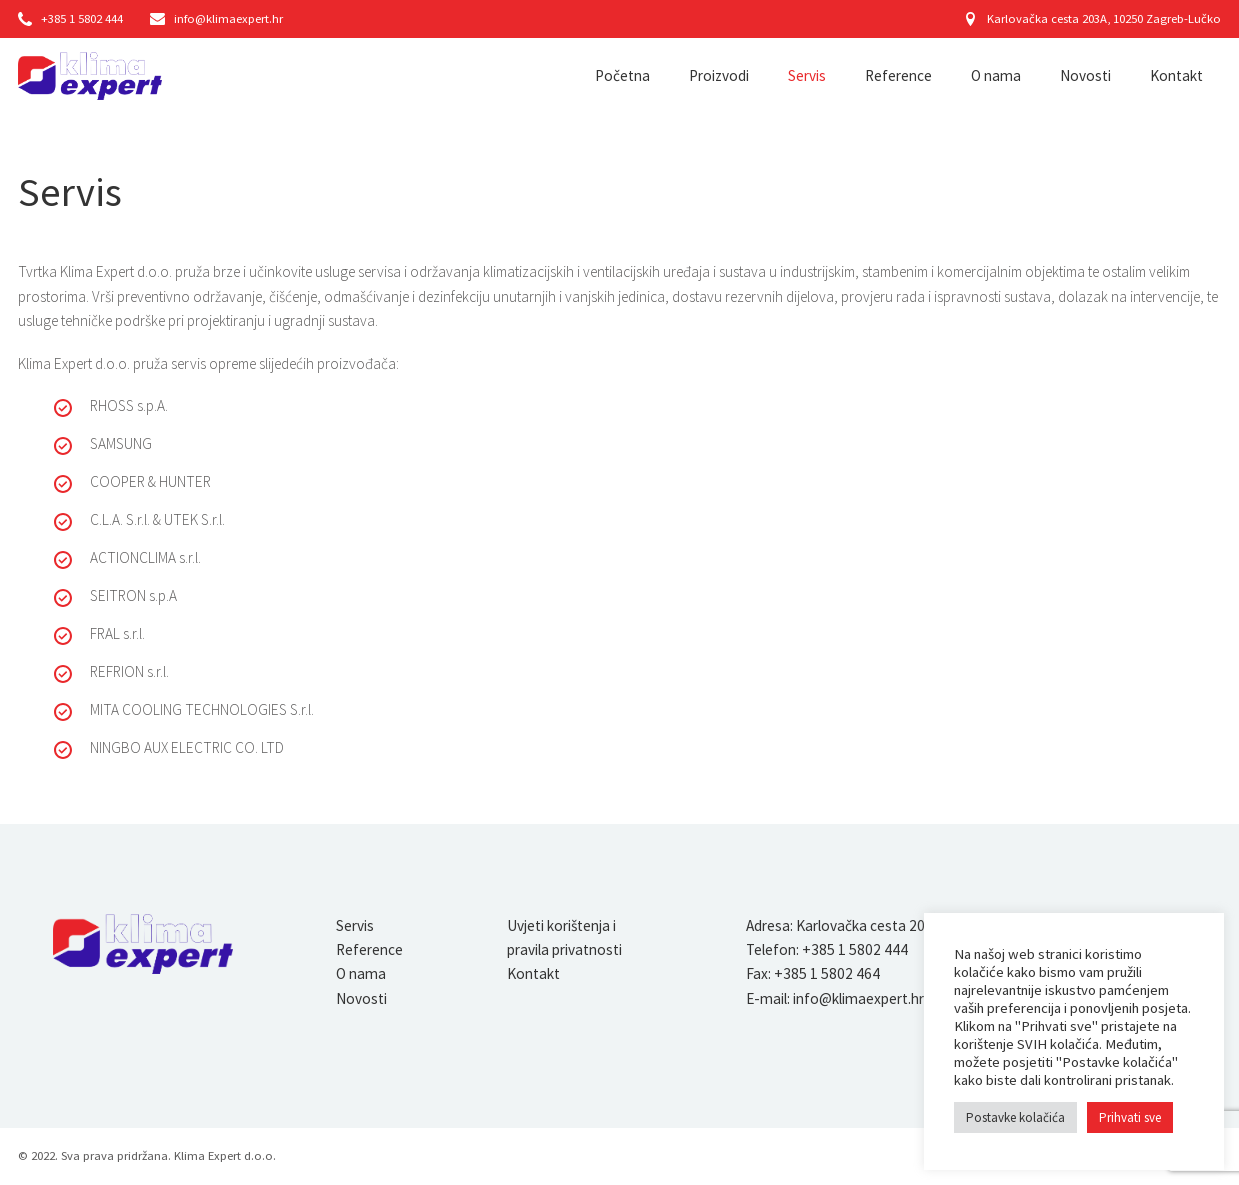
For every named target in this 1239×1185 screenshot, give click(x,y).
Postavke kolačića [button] (1015, 1117)
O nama (996, 75)
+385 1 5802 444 (70, 18)
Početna (622, 75)
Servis (807, 75)
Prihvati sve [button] (1130, 1117)
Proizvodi (719, 75)
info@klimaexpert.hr (216, 18)
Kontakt (1176, 75)
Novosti (1085, 75)
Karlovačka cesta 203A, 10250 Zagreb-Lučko (1092, 18)
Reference (898, 75)
